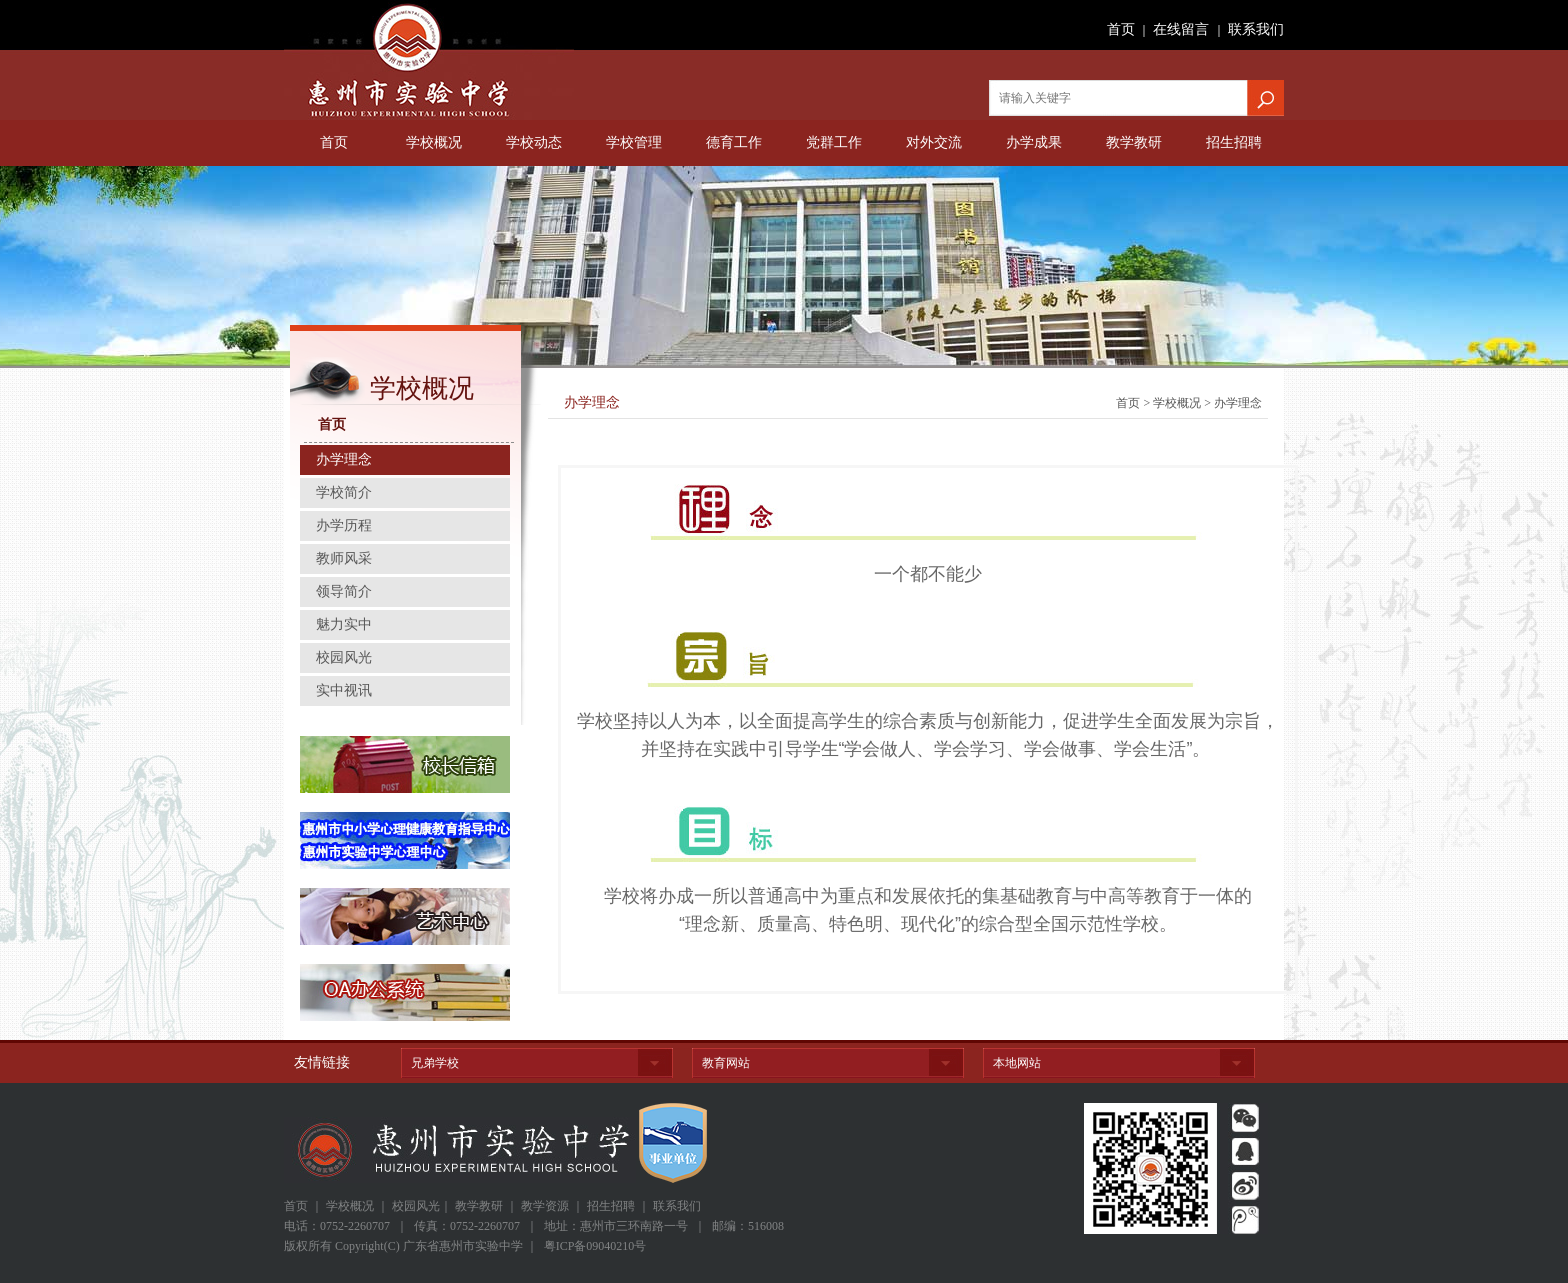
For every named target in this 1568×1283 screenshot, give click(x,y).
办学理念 (344, 459)
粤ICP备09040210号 (595, 1246)
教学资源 (545, 1206)
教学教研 (1134, 142)
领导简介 (344, 591)
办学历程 (344, 525)
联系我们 (1256, 29)
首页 (1121, 29)
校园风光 (344, 657)
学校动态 (534, 142)
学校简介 (344, 492)
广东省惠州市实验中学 (429, 60)
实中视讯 (344, 690)
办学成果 (1034, 142)
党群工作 (834, 142)
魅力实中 (344, 624)
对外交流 (934, 142)
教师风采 (344, 558)
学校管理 (634, 142)
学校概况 (434, 142)
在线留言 (1181, 29)
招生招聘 (1234, 142)
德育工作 (734, 142)
